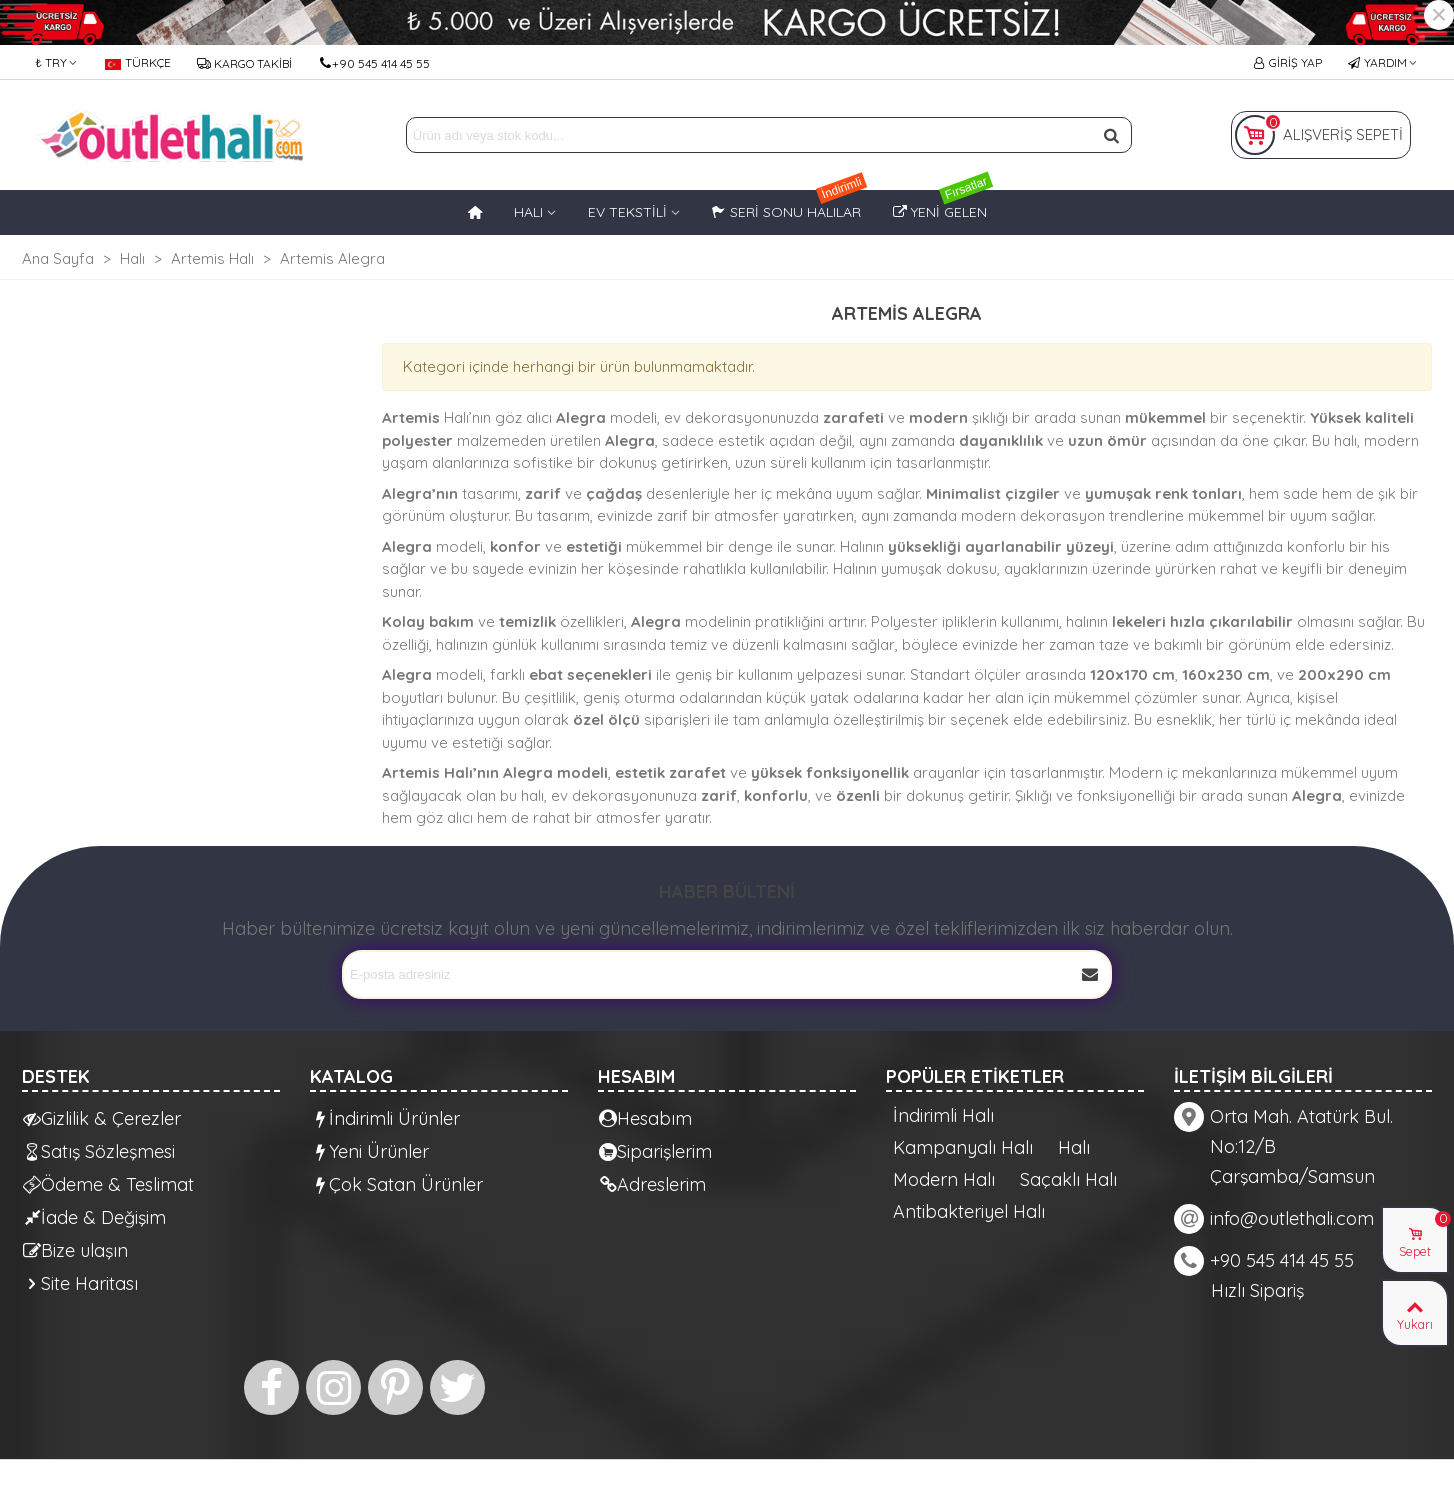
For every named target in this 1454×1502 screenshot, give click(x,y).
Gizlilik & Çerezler (102, 1118)
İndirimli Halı (943, 1116)
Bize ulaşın (75, 1250)
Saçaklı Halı (1068, 1180)
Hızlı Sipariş (1257, 1290)
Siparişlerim (655, 1151)
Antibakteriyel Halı (969, 1212)
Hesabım (645, 1118)
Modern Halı (944, 1180)
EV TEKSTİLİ (627, 212)
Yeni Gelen (943, 205)
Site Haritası (80, 1283)
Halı (1074, 1148)
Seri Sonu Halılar (790, 205)
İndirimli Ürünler (385, 1118)
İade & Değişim (94, 1217)
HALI (528, 212)
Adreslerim (652, 1184)
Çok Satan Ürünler (397, 1184)
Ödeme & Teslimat (108, 1184)
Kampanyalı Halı (963, 1148)
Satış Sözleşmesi (99, 1151)
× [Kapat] (1439, 15)
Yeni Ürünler (370, 1151)
